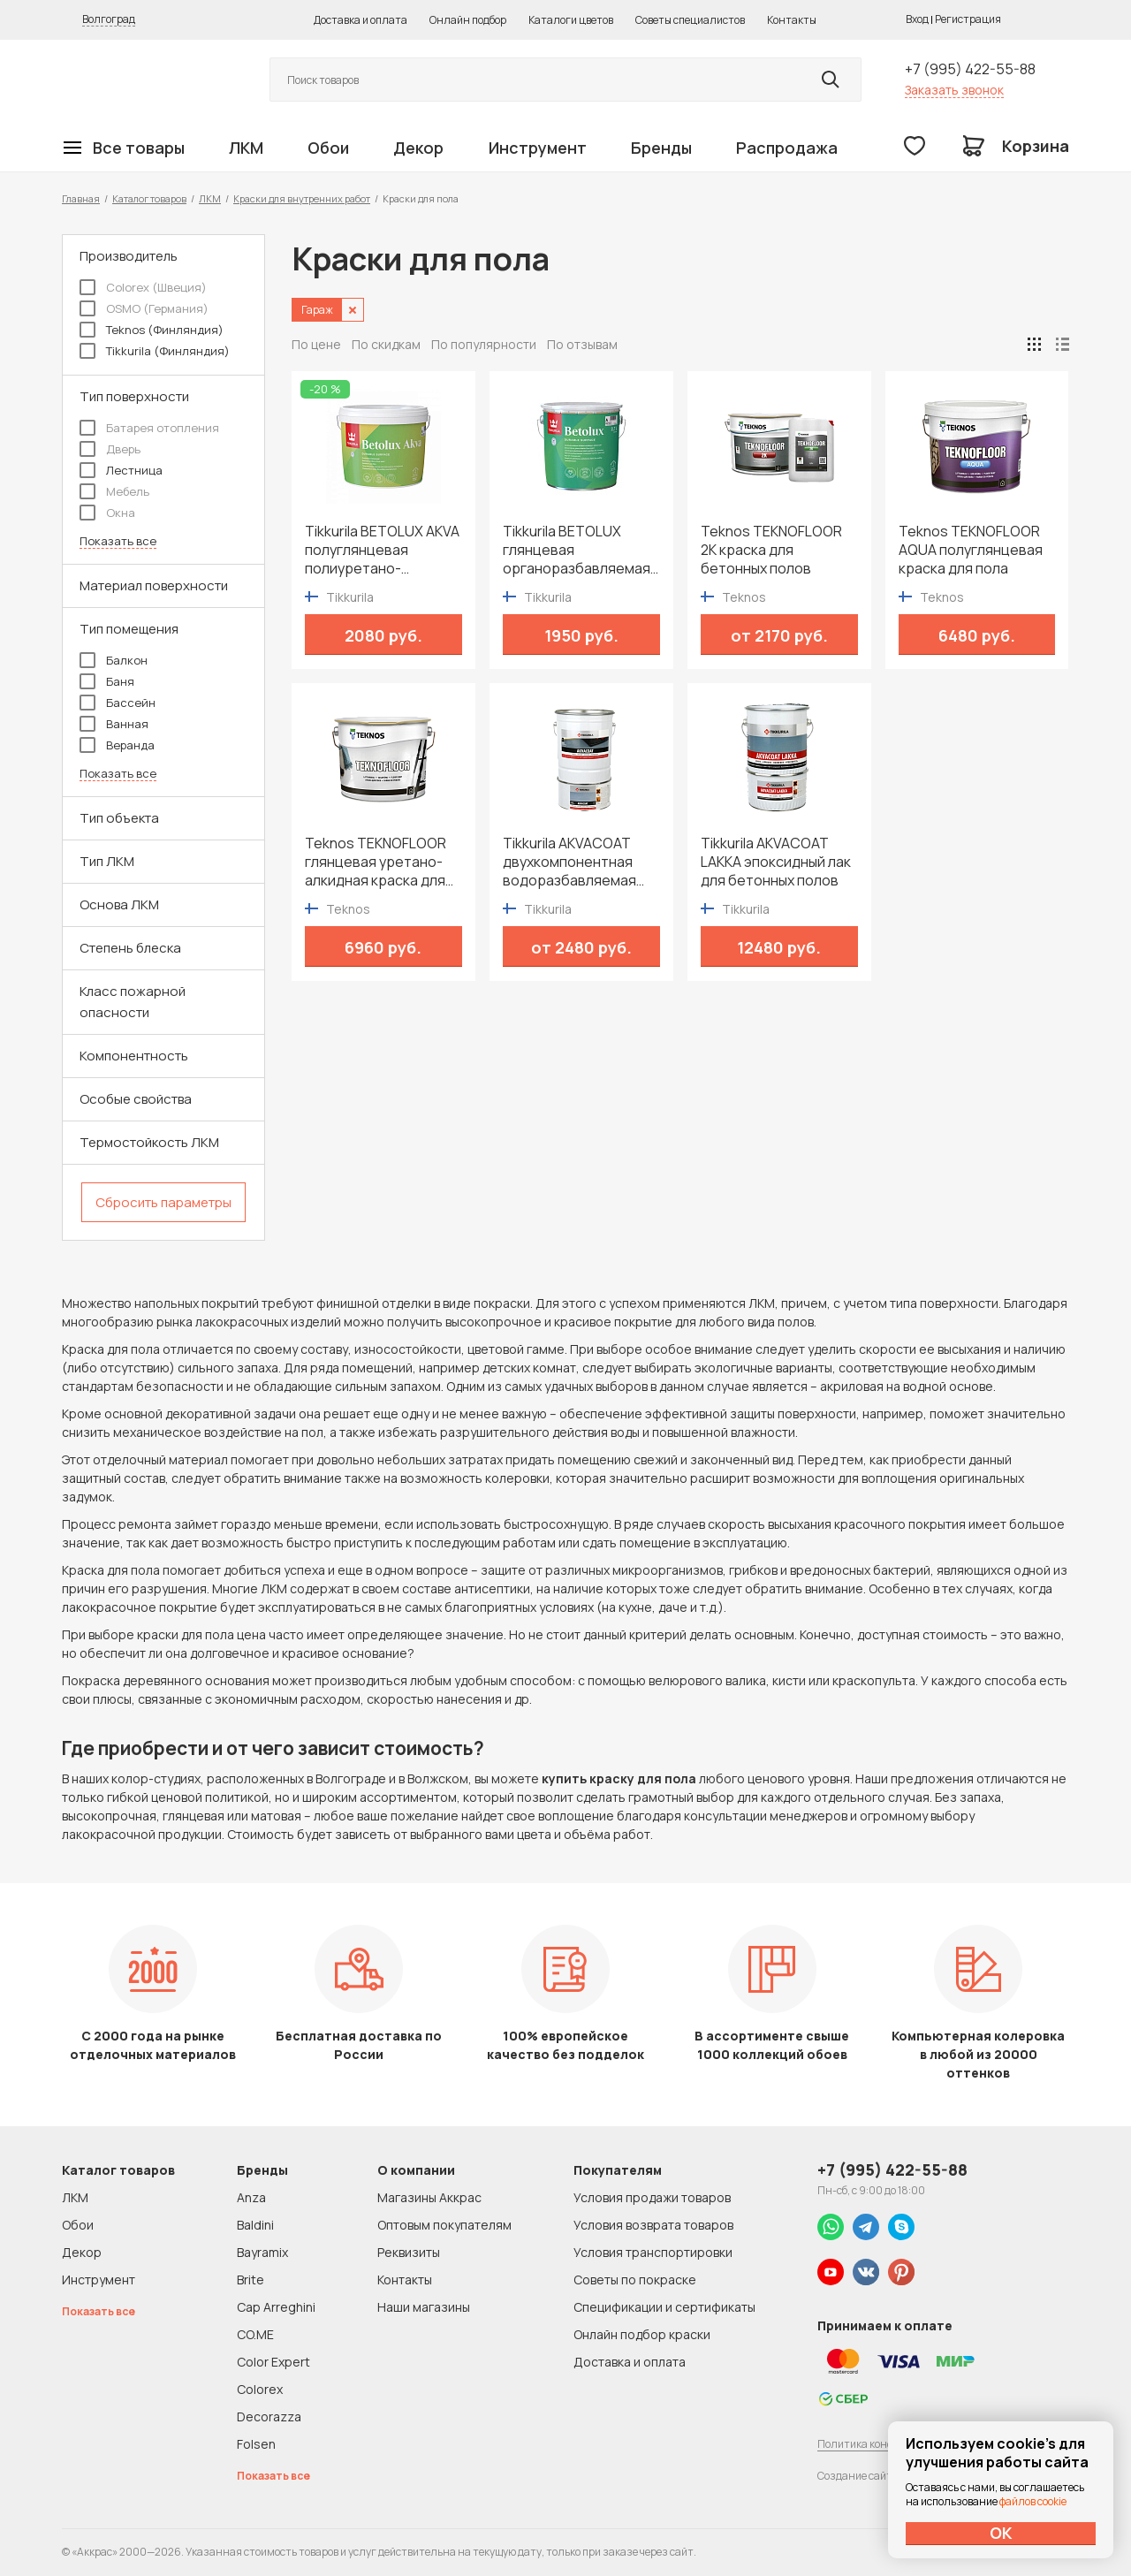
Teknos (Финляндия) (152, 330)
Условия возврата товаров (653, 2224)
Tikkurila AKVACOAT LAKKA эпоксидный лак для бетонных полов (776, 862)
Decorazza (269, 2416)
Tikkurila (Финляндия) (155, 351)
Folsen (256, 2443)
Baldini (255, 2224)
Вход (917, 19)
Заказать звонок (954, 89)
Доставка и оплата (360, 19)
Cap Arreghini (276, 2307)
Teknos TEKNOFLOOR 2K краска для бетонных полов (771, 550)
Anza (251, 2197)
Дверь (110, 449)
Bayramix (262, 2252)
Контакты (791, 19)
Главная (81, 198)
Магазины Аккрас (429, 2197)
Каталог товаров (149, 198)
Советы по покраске (634, 2279)
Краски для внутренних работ (301, 198)
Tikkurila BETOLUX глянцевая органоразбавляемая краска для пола (576, 550)
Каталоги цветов (570, 19)
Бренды (661, 147)
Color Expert (273, 2361)
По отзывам (582, 344)
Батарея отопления (149, 428)
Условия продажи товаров (652, 2197)
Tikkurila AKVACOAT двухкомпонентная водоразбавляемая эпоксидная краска (569, 862)
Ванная (114, 724)
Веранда (117, 745)
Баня (107, 681)
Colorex (260, 2389)
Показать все (118, 541)
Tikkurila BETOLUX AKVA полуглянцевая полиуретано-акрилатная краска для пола (383, 550)
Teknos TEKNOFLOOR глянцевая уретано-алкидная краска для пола (375, 862)
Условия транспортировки (652, 2252)
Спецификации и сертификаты (664, 2307)
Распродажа (787, 147)
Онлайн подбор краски (641, 2334)
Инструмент (538, 147)
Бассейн (118, 702)
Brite (250, 2279)
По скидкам (386, 344)
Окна (107, 513)
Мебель (114, 491)
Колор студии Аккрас (146, 80)
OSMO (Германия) (144, 308)
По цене (316, 344)
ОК (1001, 2532)
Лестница (121, 470)
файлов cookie (1032, 2501)
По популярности (483, 344)
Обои (328, 147)
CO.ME (255, 2334)
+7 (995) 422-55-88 (970, 69)
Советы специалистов (690, 19)
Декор (418, 147)
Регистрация (968, 19)
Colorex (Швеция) (143, 287)
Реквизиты (408, 2252)
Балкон (114, 660)
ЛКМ (246, 147)
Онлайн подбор (467, 19)
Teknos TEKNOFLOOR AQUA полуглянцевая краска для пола (971, 550)
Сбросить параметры (163, 1202)
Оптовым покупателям (444, 2224)
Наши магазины (423, 2307)
